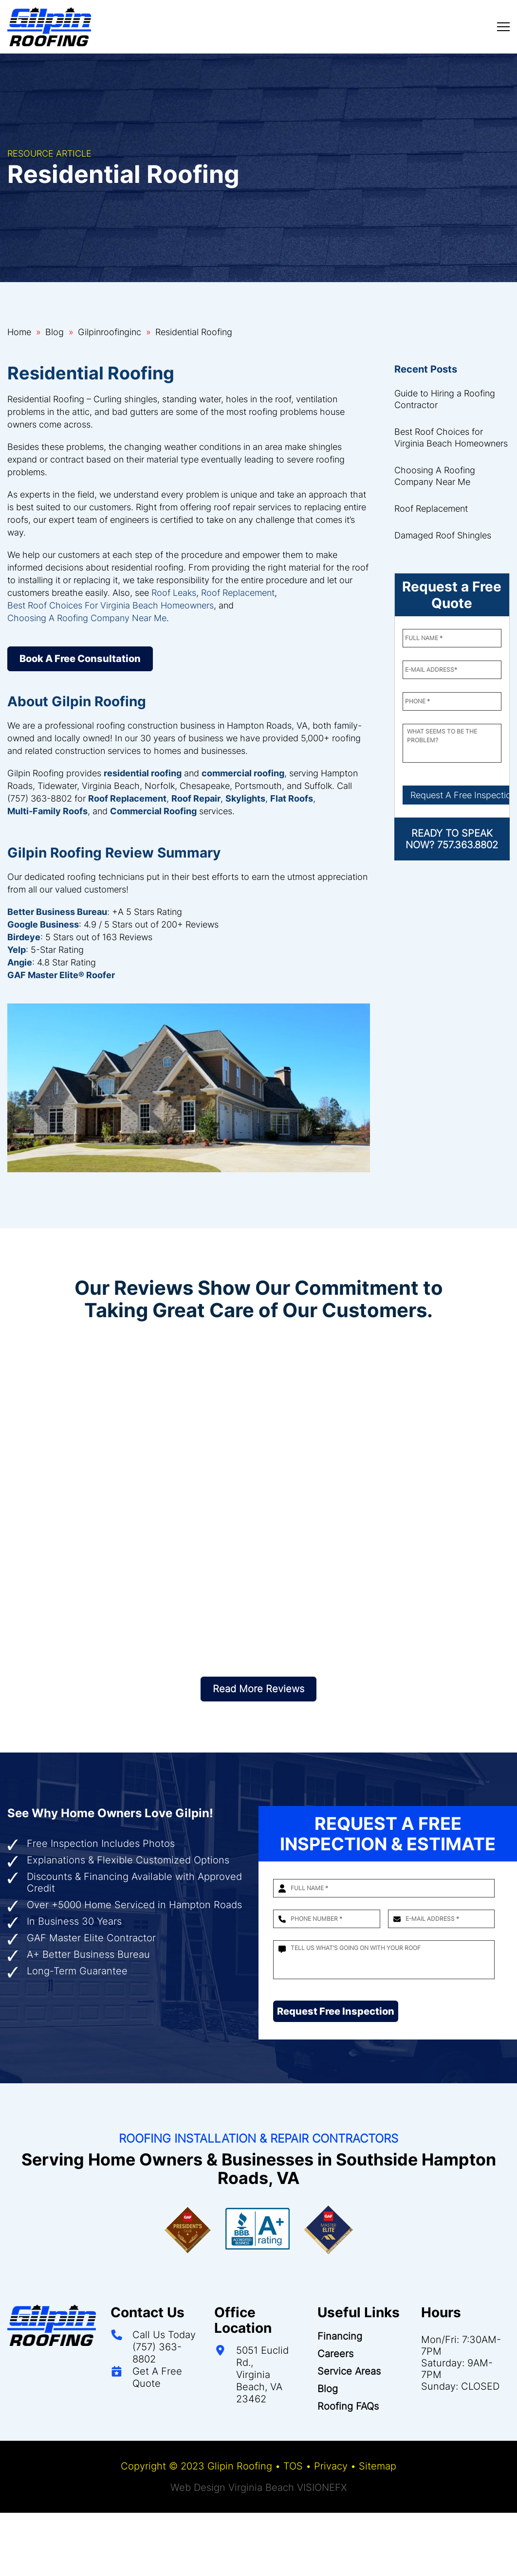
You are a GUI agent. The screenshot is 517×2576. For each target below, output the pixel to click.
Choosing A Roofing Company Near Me (86, 618)
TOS (293, 2466)
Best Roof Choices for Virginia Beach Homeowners (451, 437)
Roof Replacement (238, 593)
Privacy (331, 2466)
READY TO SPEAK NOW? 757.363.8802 (452, 839)
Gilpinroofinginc (109, 332)
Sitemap (377, 2466)
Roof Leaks (173, 593)
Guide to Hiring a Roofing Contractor (444, 399)
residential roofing (143, 773)
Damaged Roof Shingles (442, 535)
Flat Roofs (291, 798)
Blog (54, 332)
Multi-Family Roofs (47, 811)
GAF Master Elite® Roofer (61, 975)
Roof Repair (196, 798)
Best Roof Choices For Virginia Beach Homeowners (110, 605)
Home (19, 332)
